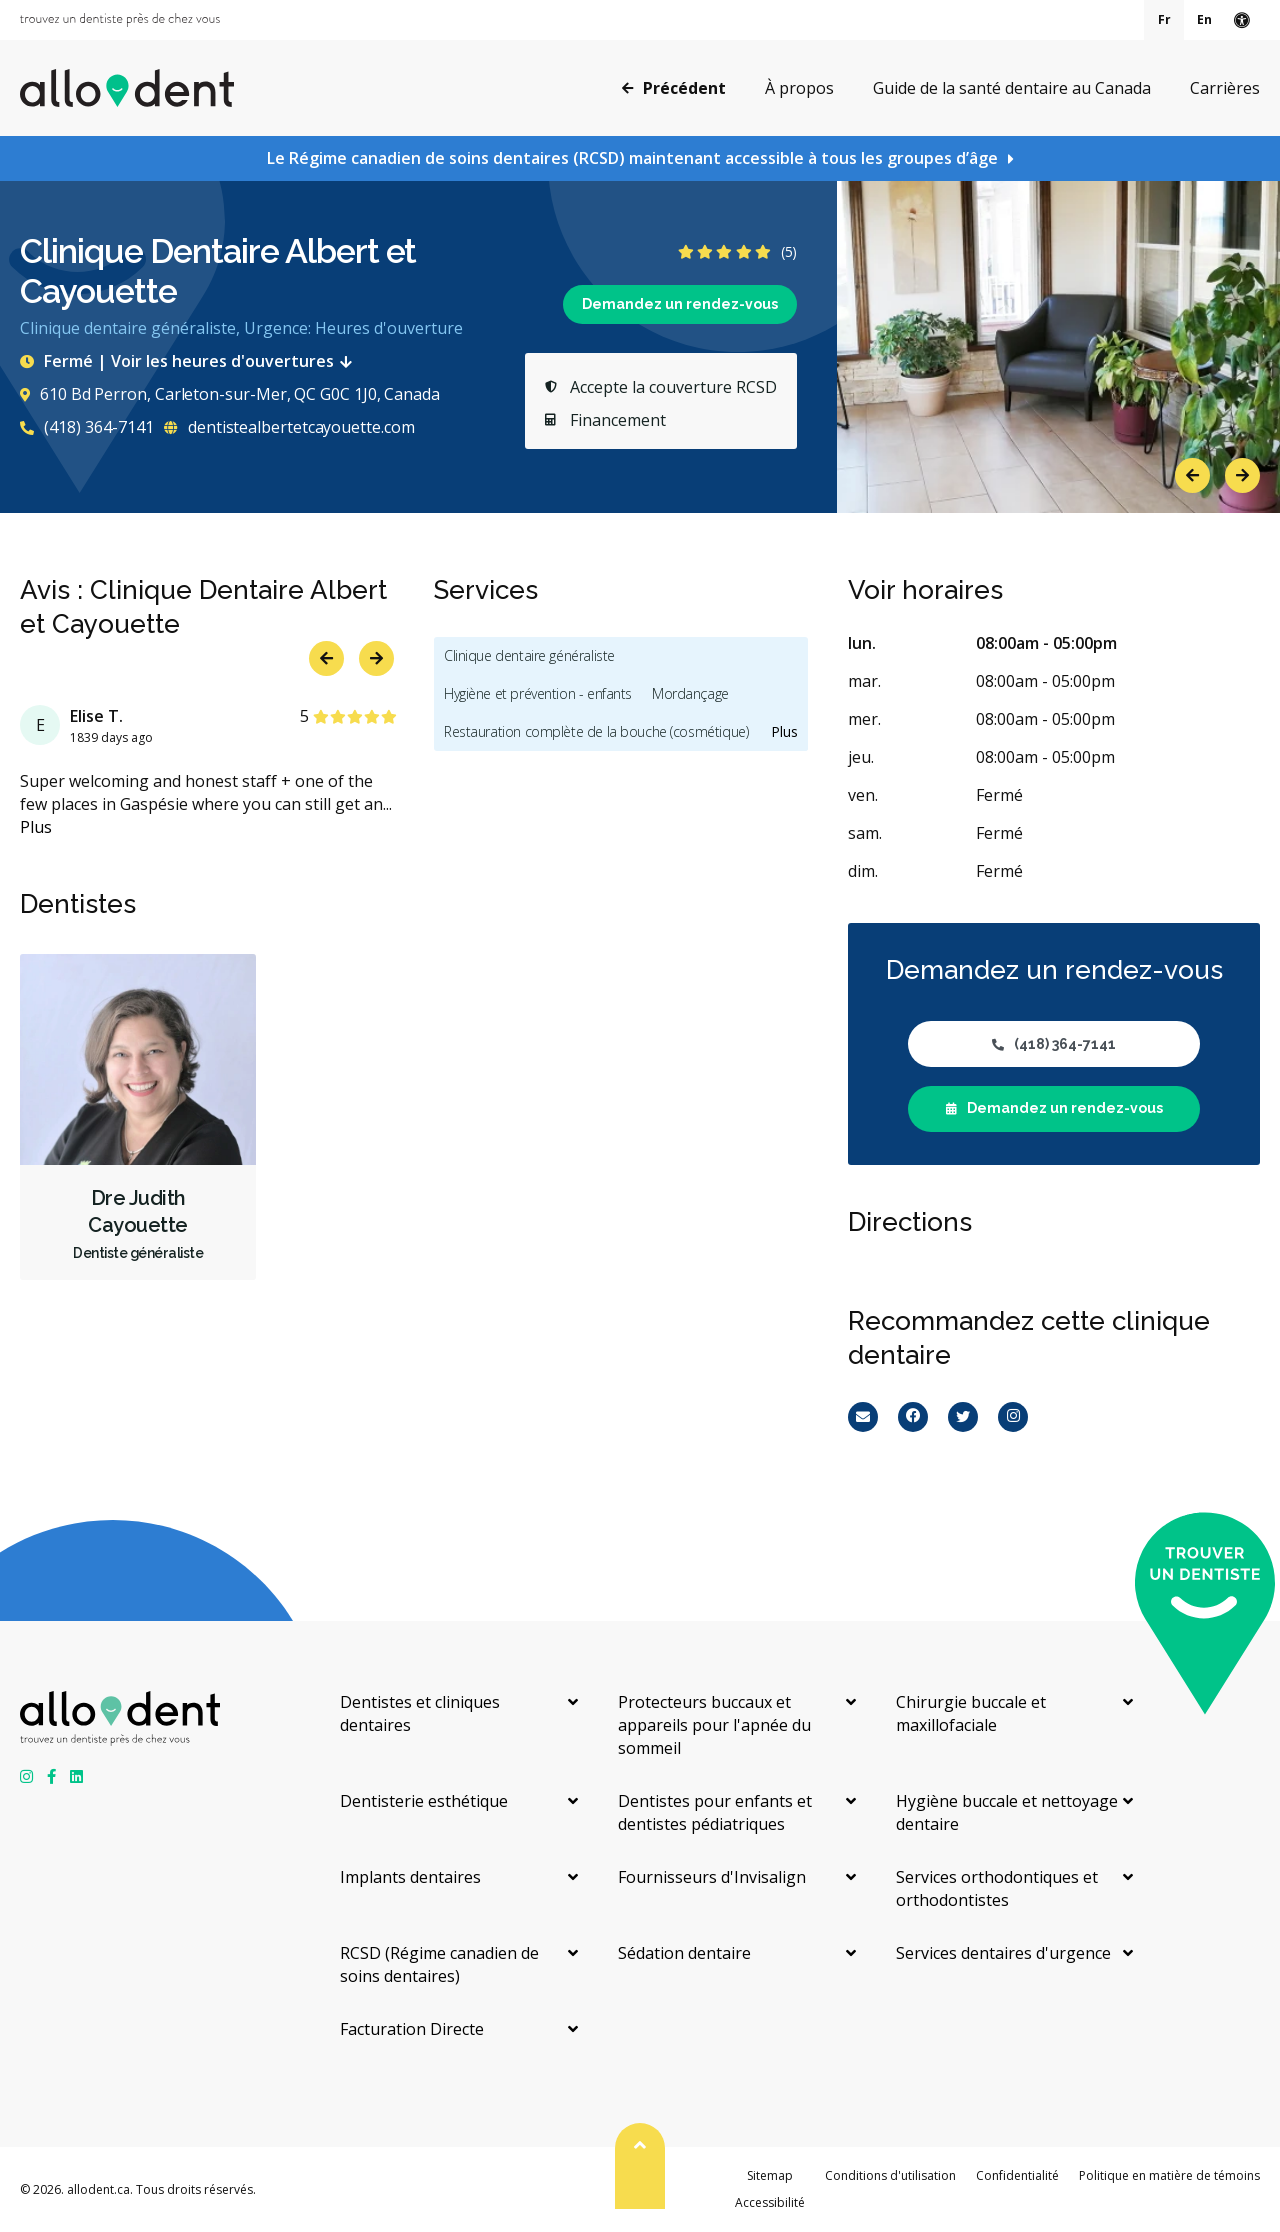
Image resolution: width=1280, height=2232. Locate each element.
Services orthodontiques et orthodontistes (997, 1888)
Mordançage (690, 693)
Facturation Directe (412, 2029)
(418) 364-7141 (87, 427)
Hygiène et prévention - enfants (538, 693)
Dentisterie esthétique (424, 1801)
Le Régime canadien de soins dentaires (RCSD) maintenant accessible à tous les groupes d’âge (632, 158)
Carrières (1225, 88)
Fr (1164, 19)
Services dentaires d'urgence (1003, 1953)
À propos (799, 88)
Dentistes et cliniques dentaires (420, 1713)
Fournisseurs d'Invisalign (712, 1877)
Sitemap (770, 2175)
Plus (36, 827)
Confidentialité (1017, 2175)
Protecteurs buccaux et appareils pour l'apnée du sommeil (714, 1725)
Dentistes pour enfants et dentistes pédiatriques (715, 1812)
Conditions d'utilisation (890, 2175)
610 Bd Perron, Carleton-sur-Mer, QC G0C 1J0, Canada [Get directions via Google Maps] (230, 394)
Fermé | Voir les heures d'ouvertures (190, 361)
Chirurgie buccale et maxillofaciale (971, 1713)
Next (1242, 475)
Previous (1192, 475)
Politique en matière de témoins (1169, 2175)
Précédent (674, 87)
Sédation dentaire (684, 1953)
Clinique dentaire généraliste (529, 655)
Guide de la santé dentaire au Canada (1012, 88)
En (1204, 19)
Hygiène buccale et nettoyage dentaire (1007, 1812)
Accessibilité (770, 2202)
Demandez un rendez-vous (680, 304)
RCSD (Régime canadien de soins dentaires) (439, 1964)
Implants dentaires (410, 1877)
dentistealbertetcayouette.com (289, 427)
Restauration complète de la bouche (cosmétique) (596, 731)
